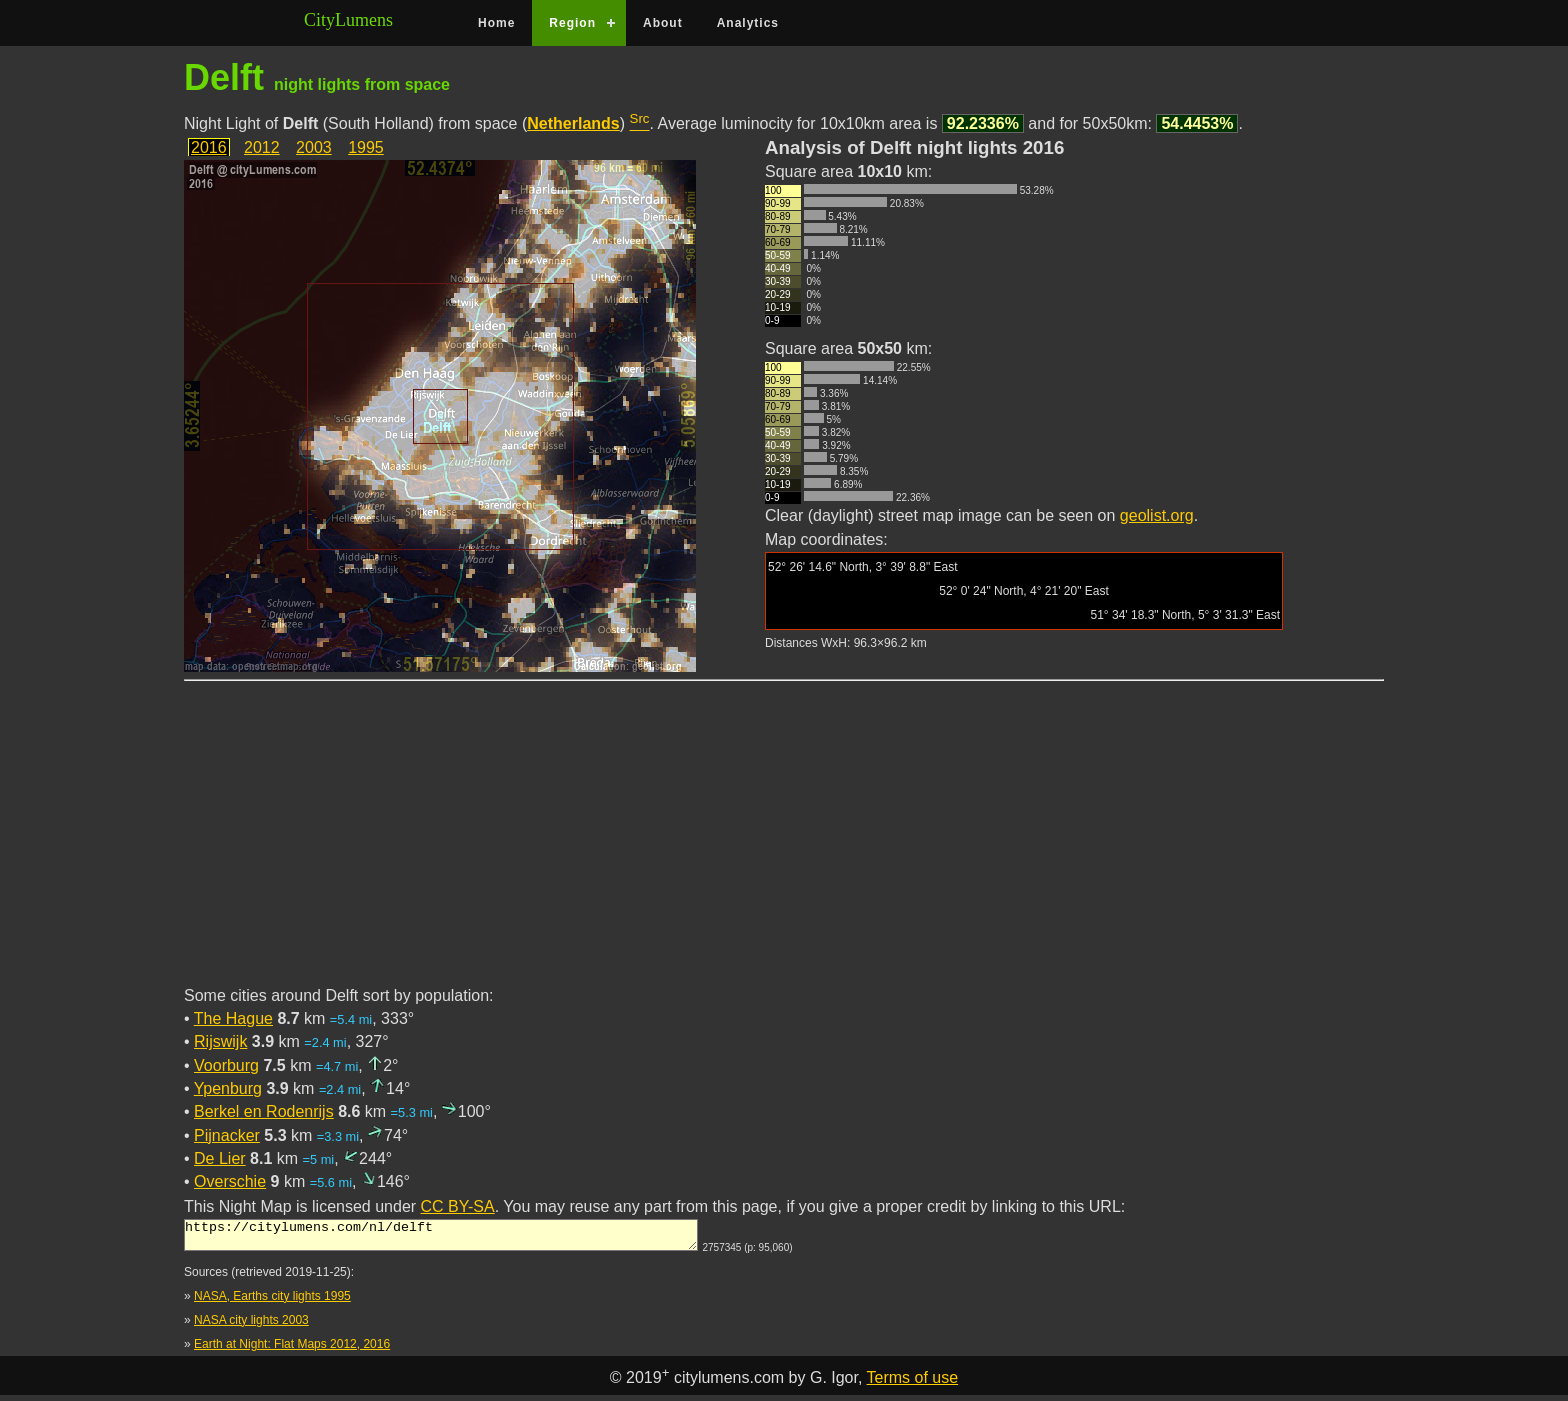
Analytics (748, 23)
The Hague (233, 1018)
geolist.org (1157, 515)
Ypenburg (228, 1088)
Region (572, 23)
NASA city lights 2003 (251, 1326)
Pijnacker (227, 1135)
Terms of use (913, 1383)
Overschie (230, 1181)
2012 (262, 147)
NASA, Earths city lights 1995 (272, 1302)
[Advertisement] (784, 845)
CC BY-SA (458, 1206)
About (663, 23)
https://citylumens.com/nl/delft (441, 1238)
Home (496, 23)
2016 (209, 147)
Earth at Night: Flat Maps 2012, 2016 (292, 1350)
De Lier (220, 1158)
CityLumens (348, 20)
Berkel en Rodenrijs (264, 1111)
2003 (314, 147)
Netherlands (573, 123)
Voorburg (226, 1065)
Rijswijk (220, 1041)
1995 (366, 147)
